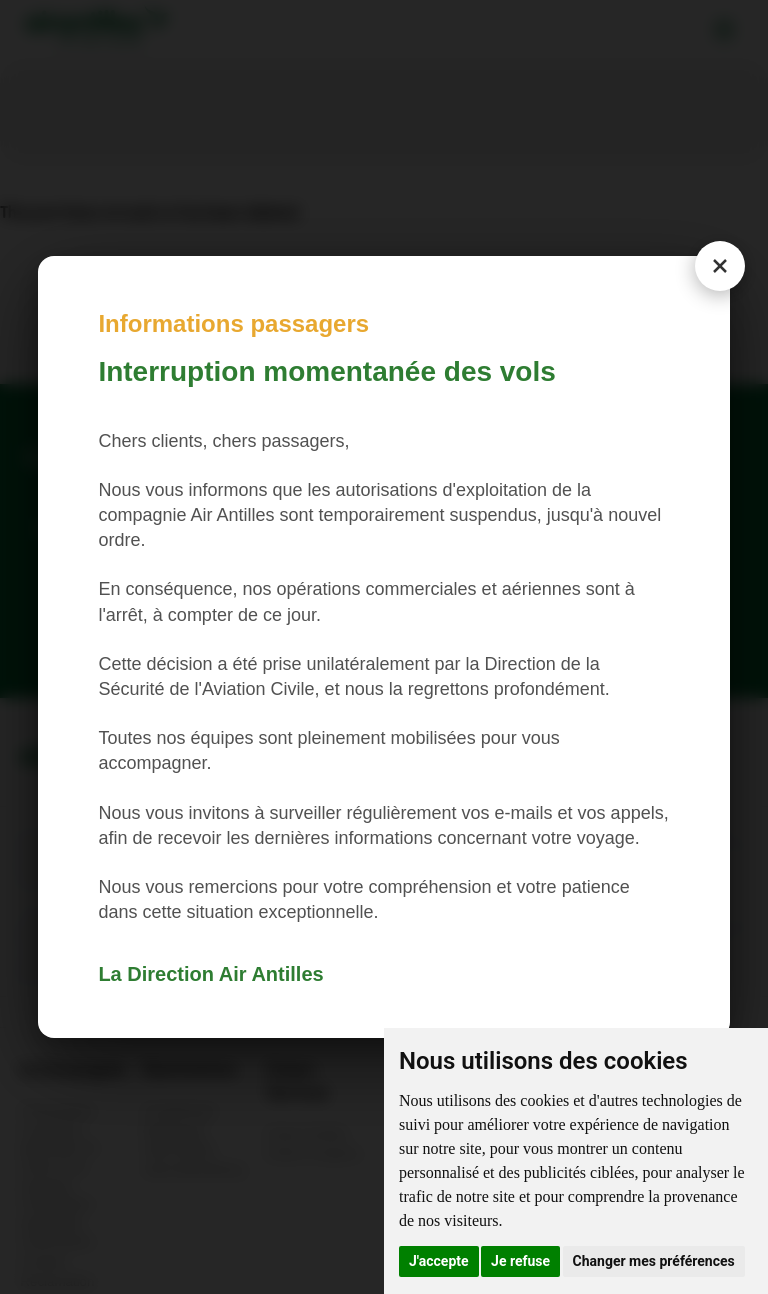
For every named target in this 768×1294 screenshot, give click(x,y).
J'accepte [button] (439, 1261)
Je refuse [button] (520, 1261)
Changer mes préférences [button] (654, 1261)
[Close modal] (720, 266)
